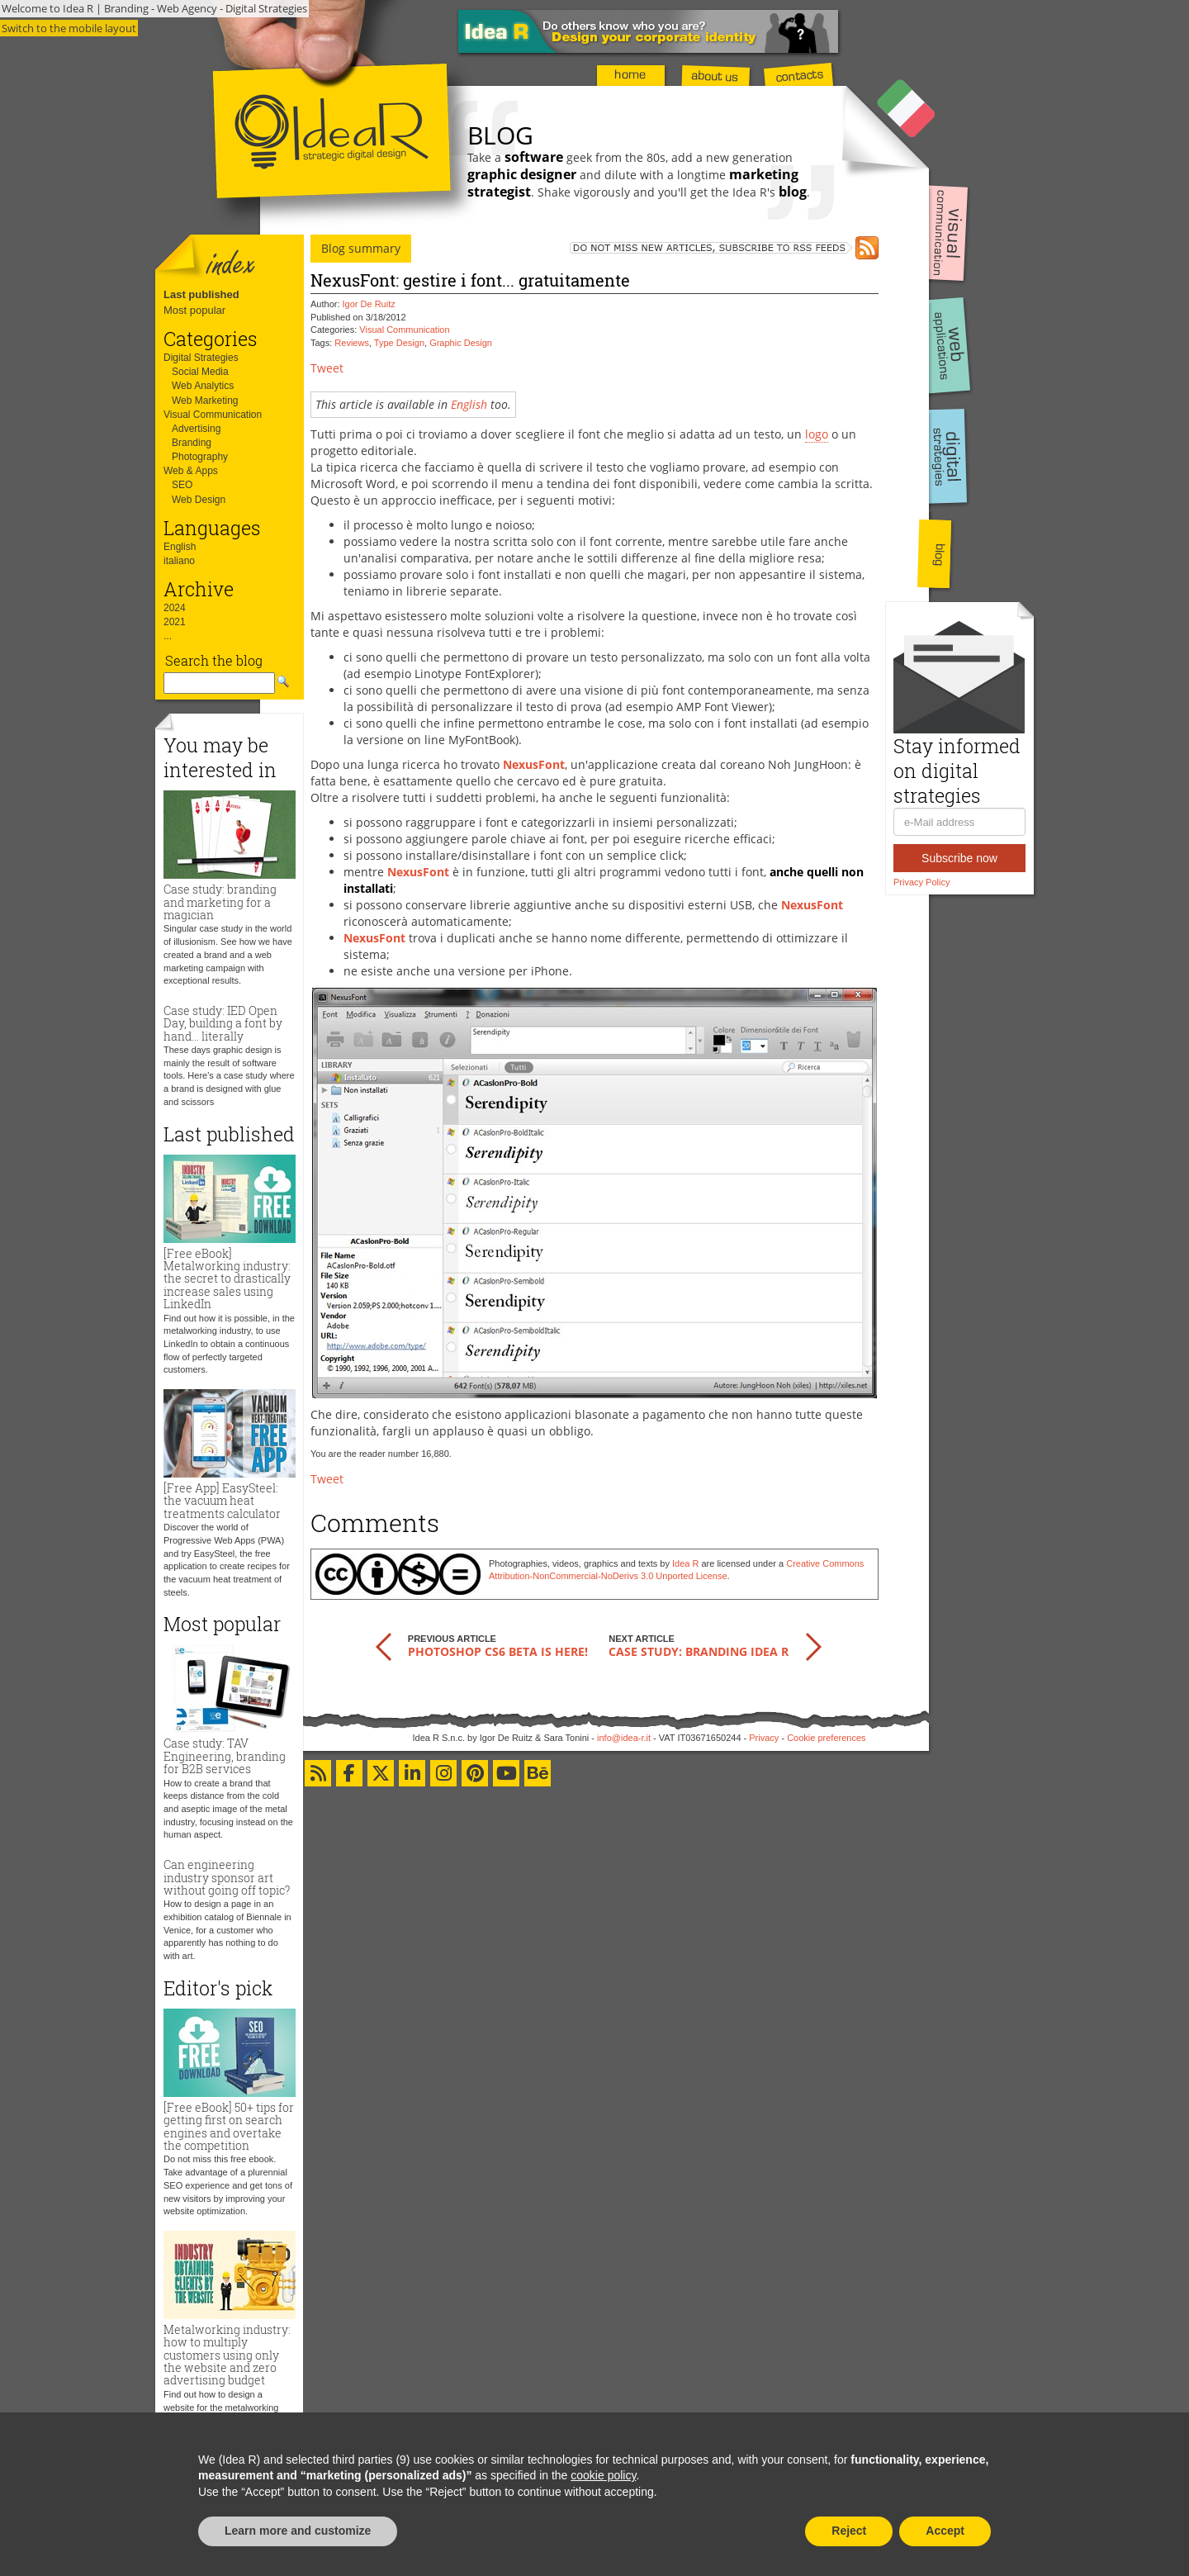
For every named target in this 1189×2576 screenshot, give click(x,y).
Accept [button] (945, 2530)
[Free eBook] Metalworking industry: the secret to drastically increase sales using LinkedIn (227, 1278)
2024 (174, 608)
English (179, 547)
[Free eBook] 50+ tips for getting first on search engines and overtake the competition (228, 2126)
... (167, 636)
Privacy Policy (921, 882)
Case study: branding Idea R (699, 1651)
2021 (174, 622)
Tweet (326, 368)
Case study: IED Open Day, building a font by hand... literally (222, 1023)
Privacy (764, 1738)
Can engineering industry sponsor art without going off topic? (226, 1877)
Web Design (198, 499)
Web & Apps (190, 471)
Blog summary (360, 248)
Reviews (351, 343)
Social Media (200, 371)
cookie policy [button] (603, 2475)
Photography (200, 457)
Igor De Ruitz (369, 304)
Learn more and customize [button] (298, 2530)
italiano (179, 561)
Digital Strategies (201, 357)
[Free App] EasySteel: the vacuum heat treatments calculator (222, 1500)
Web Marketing (205, 400)
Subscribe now (959, 858)
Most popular (194, 310)
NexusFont (534, 764)
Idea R (685, 1563)
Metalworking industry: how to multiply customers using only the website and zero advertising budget (227, 2355)
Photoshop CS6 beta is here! (498, 1651)
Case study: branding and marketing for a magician (220, 902)
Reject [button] (848, 2530)
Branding (191, 442)
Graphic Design (460, 343)
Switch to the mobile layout (69, 28)
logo (816, 434)
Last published (201, 294)
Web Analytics (203, 385)
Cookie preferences (826, 1738)
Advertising (196, 428)
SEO (182, 485)
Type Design (399, 343)
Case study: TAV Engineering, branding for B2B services (224, 1756)
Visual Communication (212, 414)
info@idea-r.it (624, 1738)
